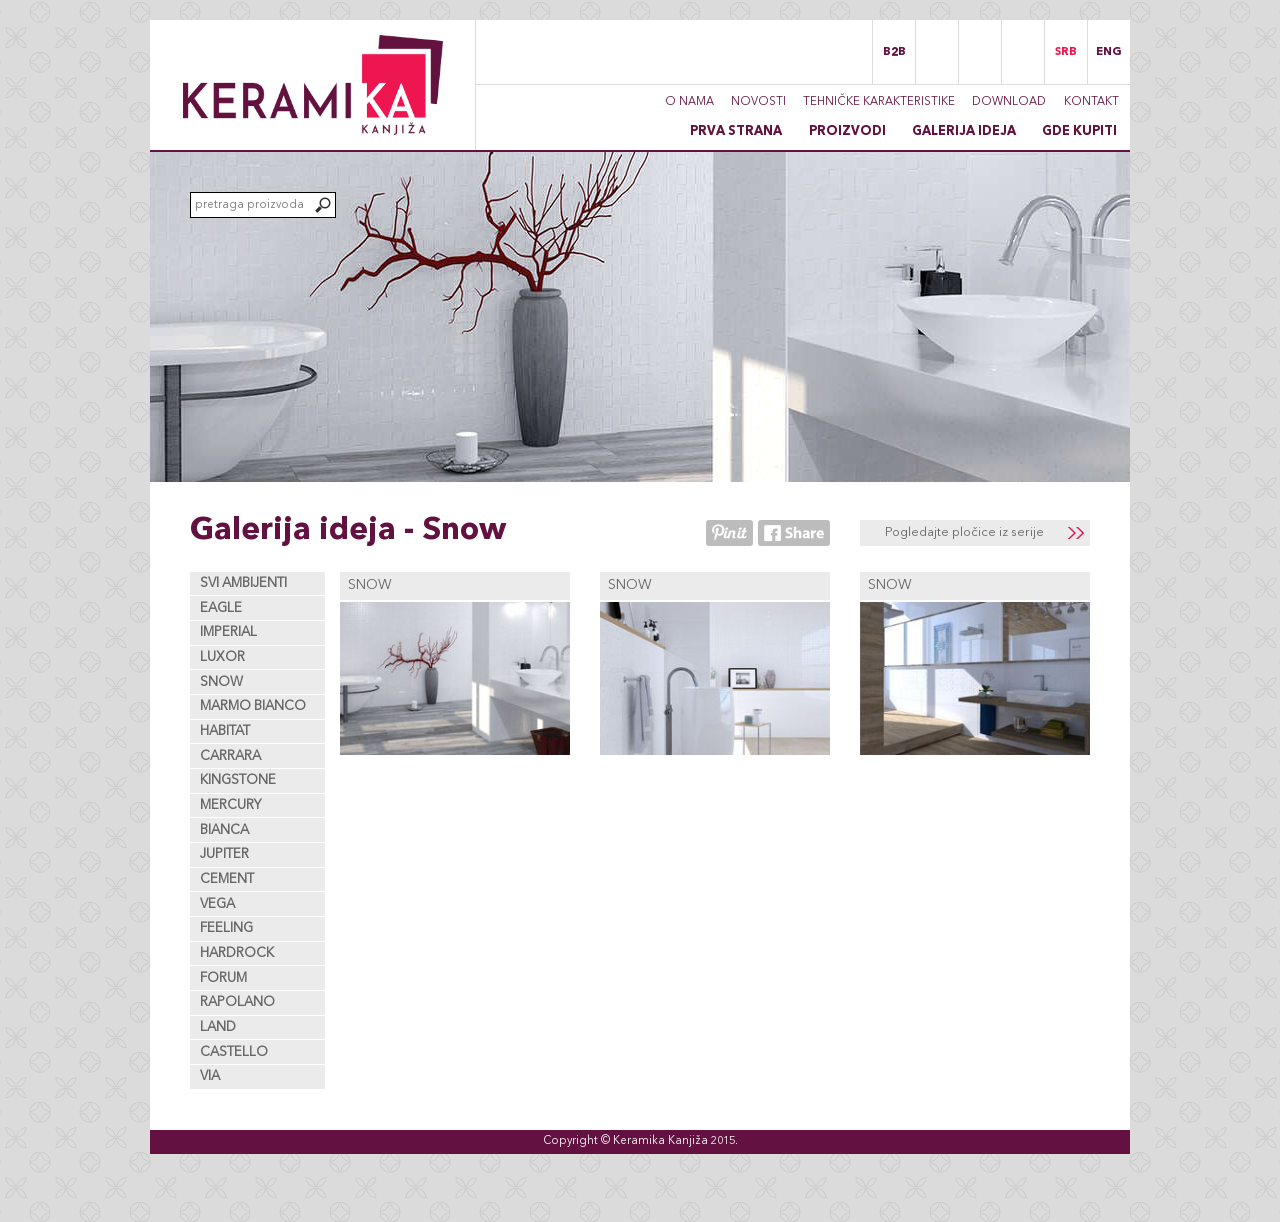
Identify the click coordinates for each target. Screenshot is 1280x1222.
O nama (689, 102)
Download (1009, 102)
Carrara (230, 756)
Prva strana (736, 131)
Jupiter (224, 854)
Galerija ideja (964, 131)
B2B (894, 52)
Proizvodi (847, 131)
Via (210, 1076)
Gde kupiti (1079, 131)
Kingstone (238, 780)
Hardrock (237, 953)
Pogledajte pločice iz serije (964, 532)
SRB (1066, 52)
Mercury (231, 805)
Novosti (758, 102)
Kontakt (1091, 102)
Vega (217, 904)
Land (218, 1027)
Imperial (228, 632)
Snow (221, 682)
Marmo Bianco (253, 706)
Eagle (221, 608)
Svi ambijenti (243, 583)
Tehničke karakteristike (879, 102)
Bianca (224, 830)
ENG (1109, 52)
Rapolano (237, 1002)
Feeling (226, 928)
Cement (227, 879)
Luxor (222, 657)
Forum (223, 978)
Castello (234, 1052)
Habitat (225, 731)
